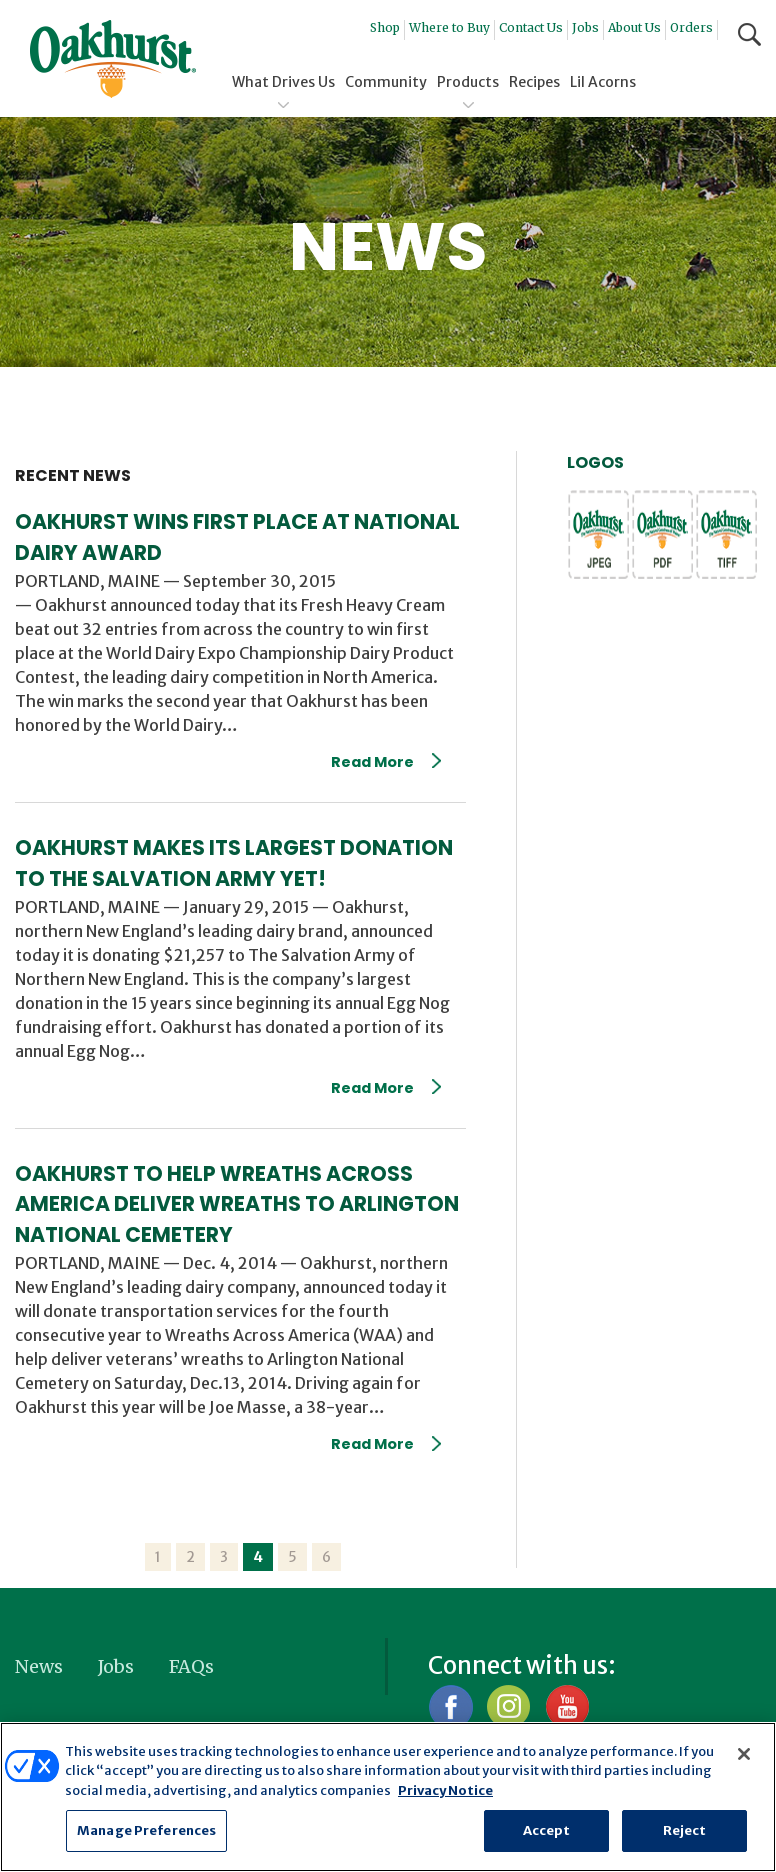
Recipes (534, 82)
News (39, 1666)
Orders (691, 27)
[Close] (744, 1754)
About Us (634, 27)
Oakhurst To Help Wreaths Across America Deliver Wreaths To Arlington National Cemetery (237, 1204)
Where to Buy (449, 27)
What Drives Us (283, 82)
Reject (685, 1830)
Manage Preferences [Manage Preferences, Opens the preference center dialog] (146, 1830)
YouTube (566, 1706)
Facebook (450, 1706)
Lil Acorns (603, 82)
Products (468, 82)
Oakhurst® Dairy (113, 59)
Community (386, 82)
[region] (388, 1797)
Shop (385, 27)
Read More (386, 762)
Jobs (585, 27)
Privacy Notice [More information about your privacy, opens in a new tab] (445, 1790)
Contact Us (531, 27)
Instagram (508, 1706)
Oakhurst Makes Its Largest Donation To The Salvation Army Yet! (234, 863)
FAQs (191, 1666)
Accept (547, 1830)
